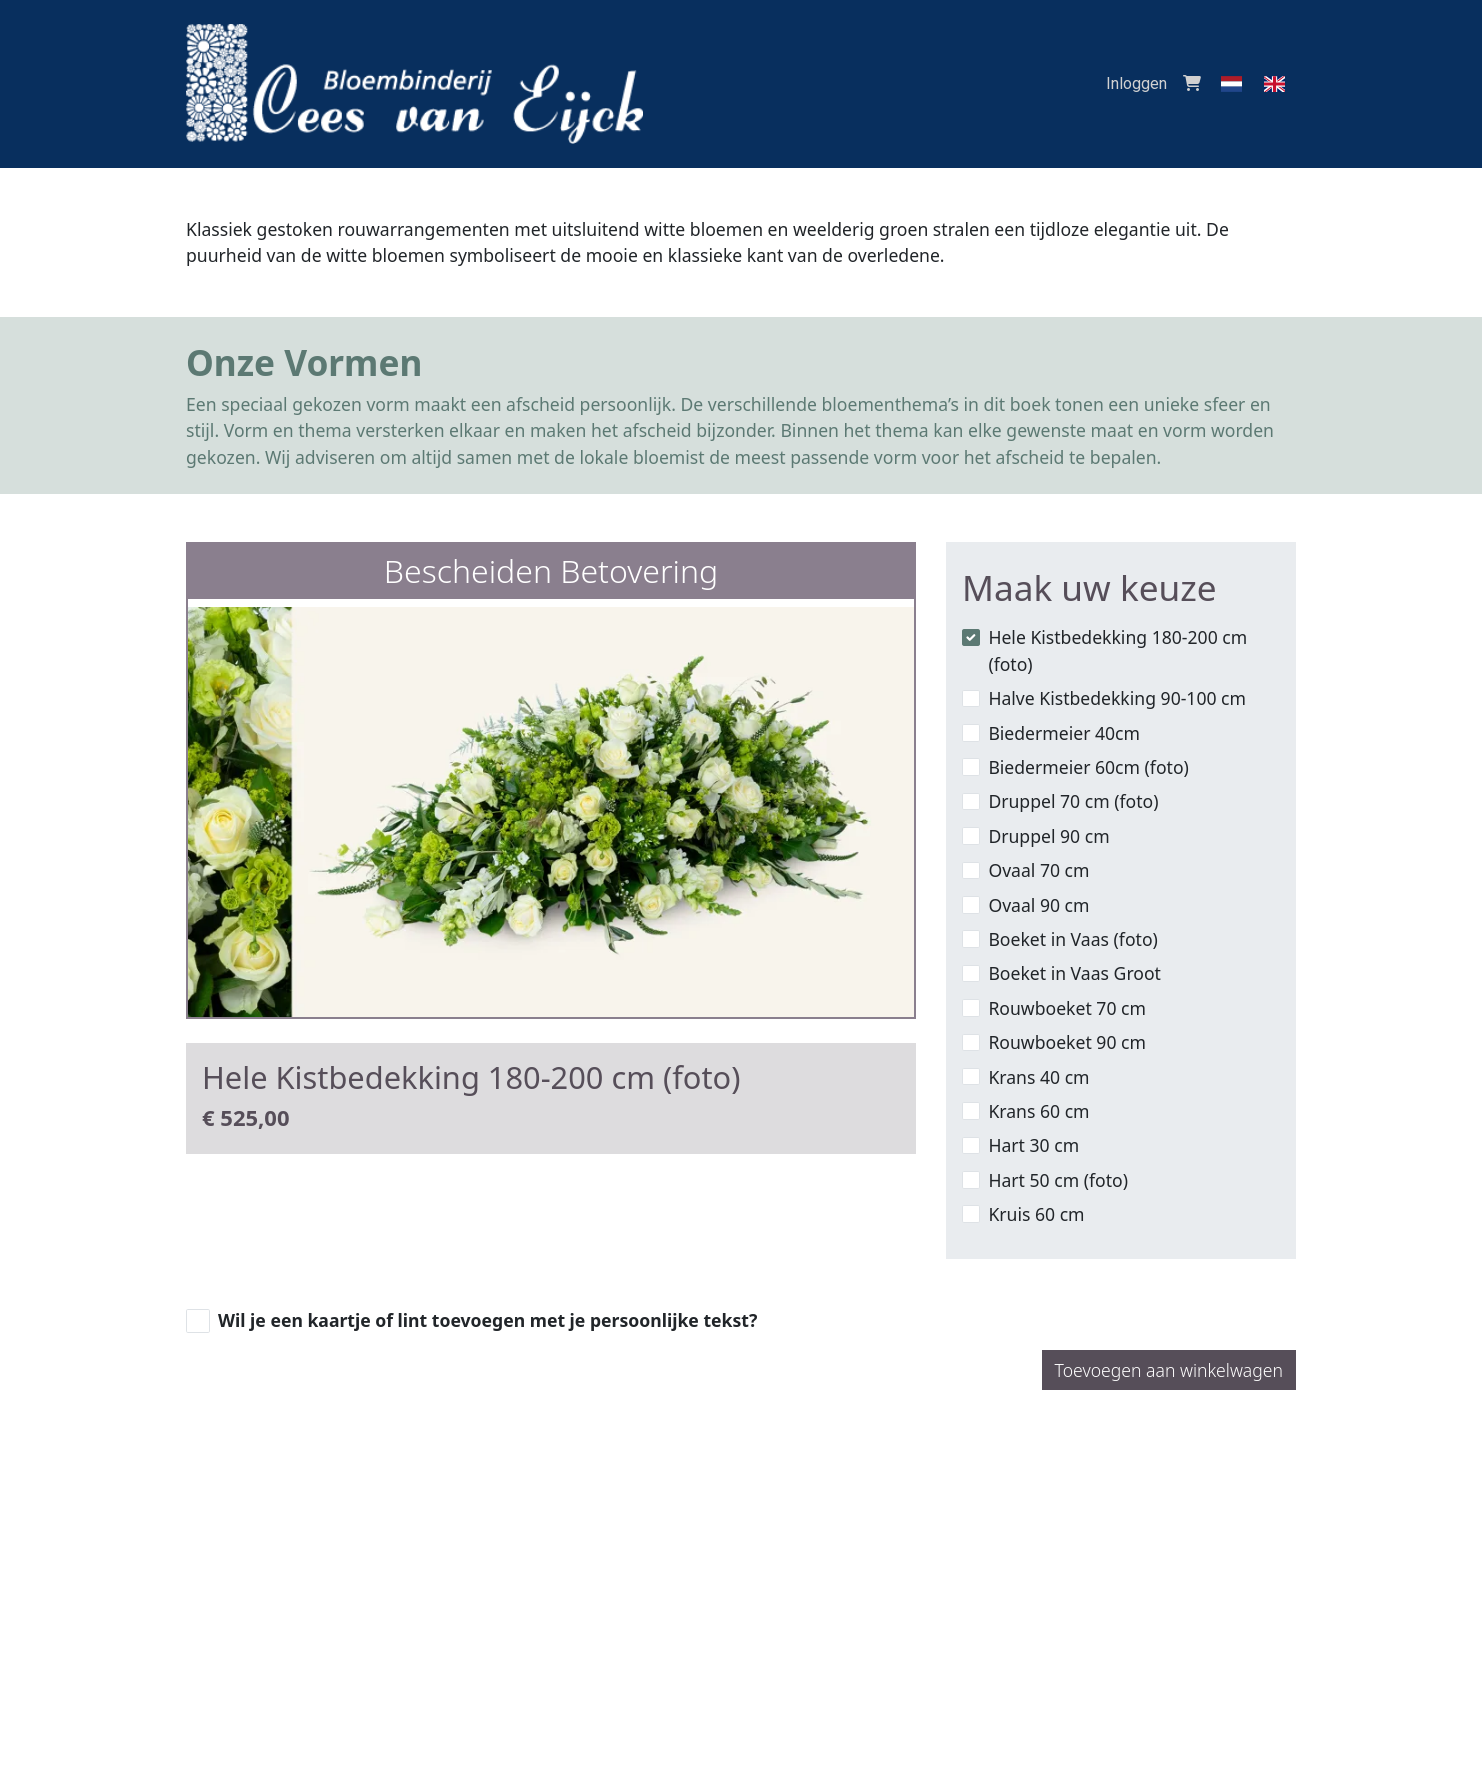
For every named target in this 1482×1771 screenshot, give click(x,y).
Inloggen (1136, 83)
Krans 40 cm (1038, 1077)
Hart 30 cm (1033, 1145)
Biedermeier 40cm (1064, 733)
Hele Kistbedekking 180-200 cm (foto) (1117, 650)
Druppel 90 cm (1048, 836)
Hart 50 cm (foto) (1058, 1180)
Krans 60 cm (1038, 1111)
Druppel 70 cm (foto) (1073, 801)
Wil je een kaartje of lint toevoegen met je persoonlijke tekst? (487, 1320)
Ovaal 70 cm (1038, 870)
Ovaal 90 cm (1038, 905)
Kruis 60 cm (1036, 1214)
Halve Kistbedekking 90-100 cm (1117, 698)
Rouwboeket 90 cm (1067, 1042)
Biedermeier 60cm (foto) (1088, 767)
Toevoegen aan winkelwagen (1169, 1370)
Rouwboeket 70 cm (1067, 1008)
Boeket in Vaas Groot (1074, 973)
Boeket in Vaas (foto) (1072, 939)
